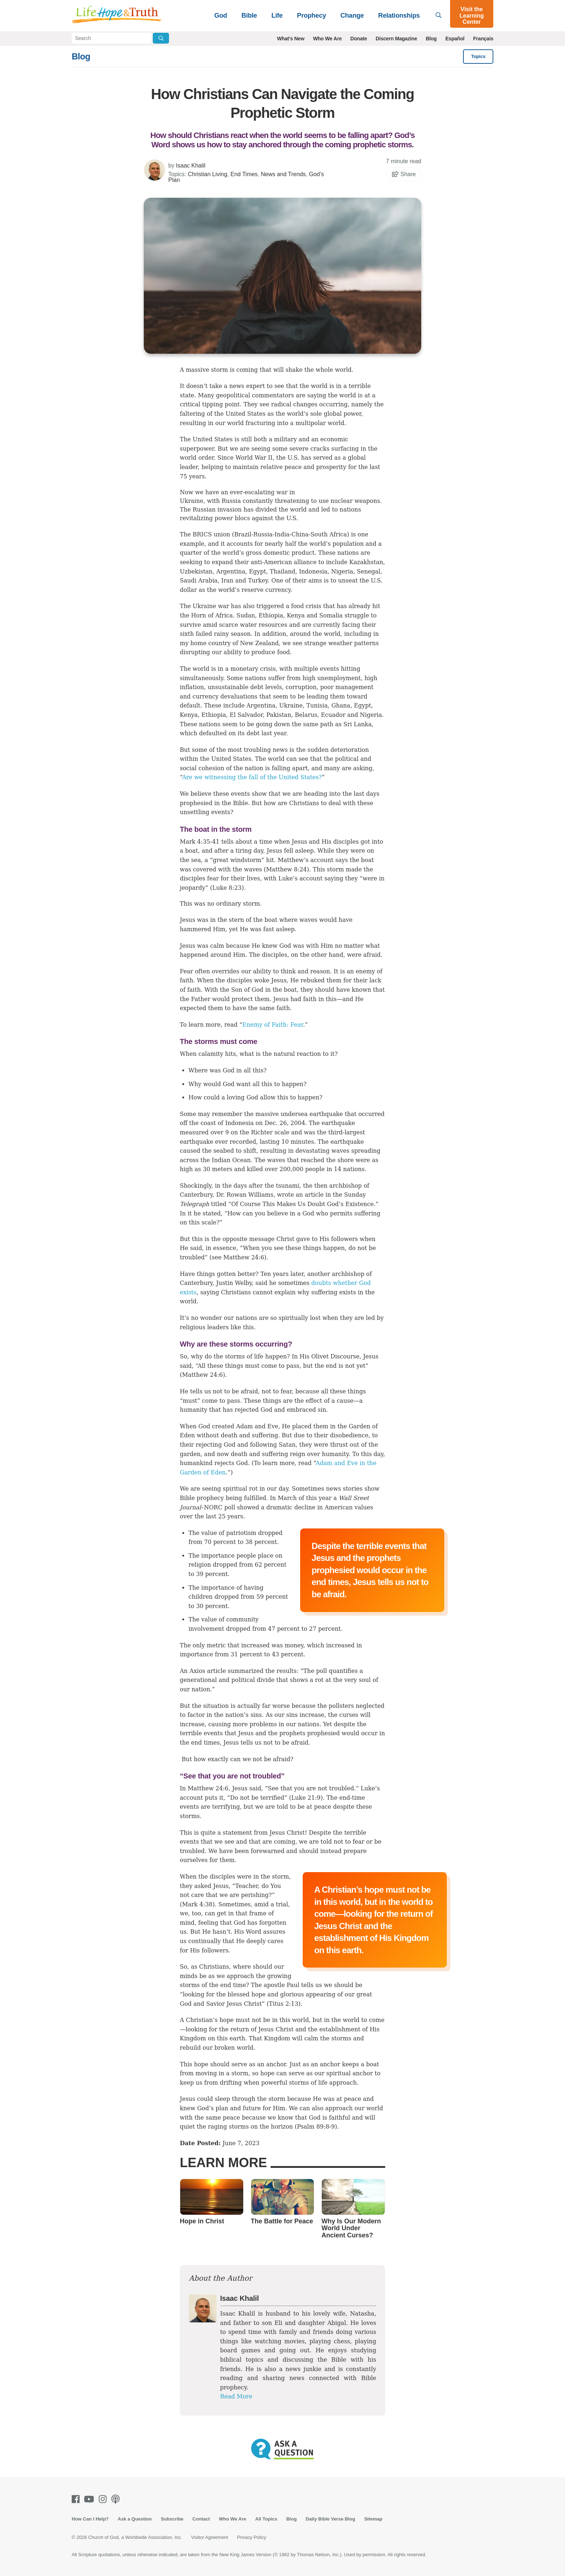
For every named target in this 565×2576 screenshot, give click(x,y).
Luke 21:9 (305, 1797)
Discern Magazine (396, 38)
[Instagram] (104, 2499)
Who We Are (327, 38)
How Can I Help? (90, 2519)
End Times (244, 174)
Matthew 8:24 (286, 869)
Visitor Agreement (209, 2537)
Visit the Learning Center (471, 15)
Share (404, 174)
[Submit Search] (161, 38)
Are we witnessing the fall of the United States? (252, 777)
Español (454, 38)
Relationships (399, 15)
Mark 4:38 (197, 1904)
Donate (358, 38)
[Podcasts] (117, 2499)
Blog (431, 38)
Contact (201, 2519)
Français (483, 38)
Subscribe (172, 2519)
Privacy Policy (251, 2537)
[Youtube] (90, 2499)
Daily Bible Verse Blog (330, 2519)
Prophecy (311, 15)
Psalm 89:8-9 (316, 2126)
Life (276, 15)
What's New (290, 38)
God (220, 15)
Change (352, 15)
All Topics (266, 2519)
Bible (249, 15)
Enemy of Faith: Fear (273, 1024)
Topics (478, 56)
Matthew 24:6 (243, 1257)
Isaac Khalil (190, 165)
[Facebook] (77, 2499)
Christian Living (207, 174)
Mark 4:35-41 (199, 841)
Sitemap (373, 2519)
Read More (236, 2396)
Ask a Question (135, 2519)
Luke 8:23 (226, 887)
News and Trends (283, 174)
